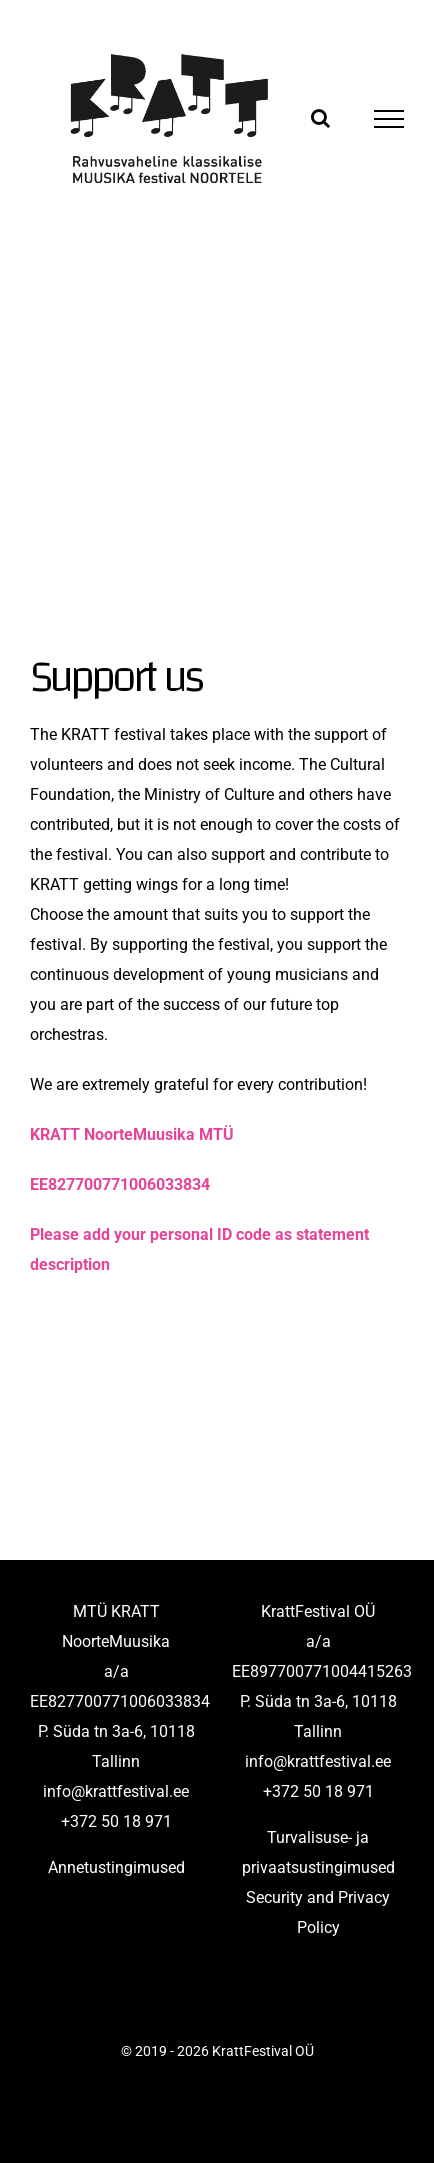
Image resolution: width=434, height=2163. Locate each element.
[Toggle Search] (320, 118)
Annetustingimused (116, 1867)
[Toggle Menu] (389, 119)
